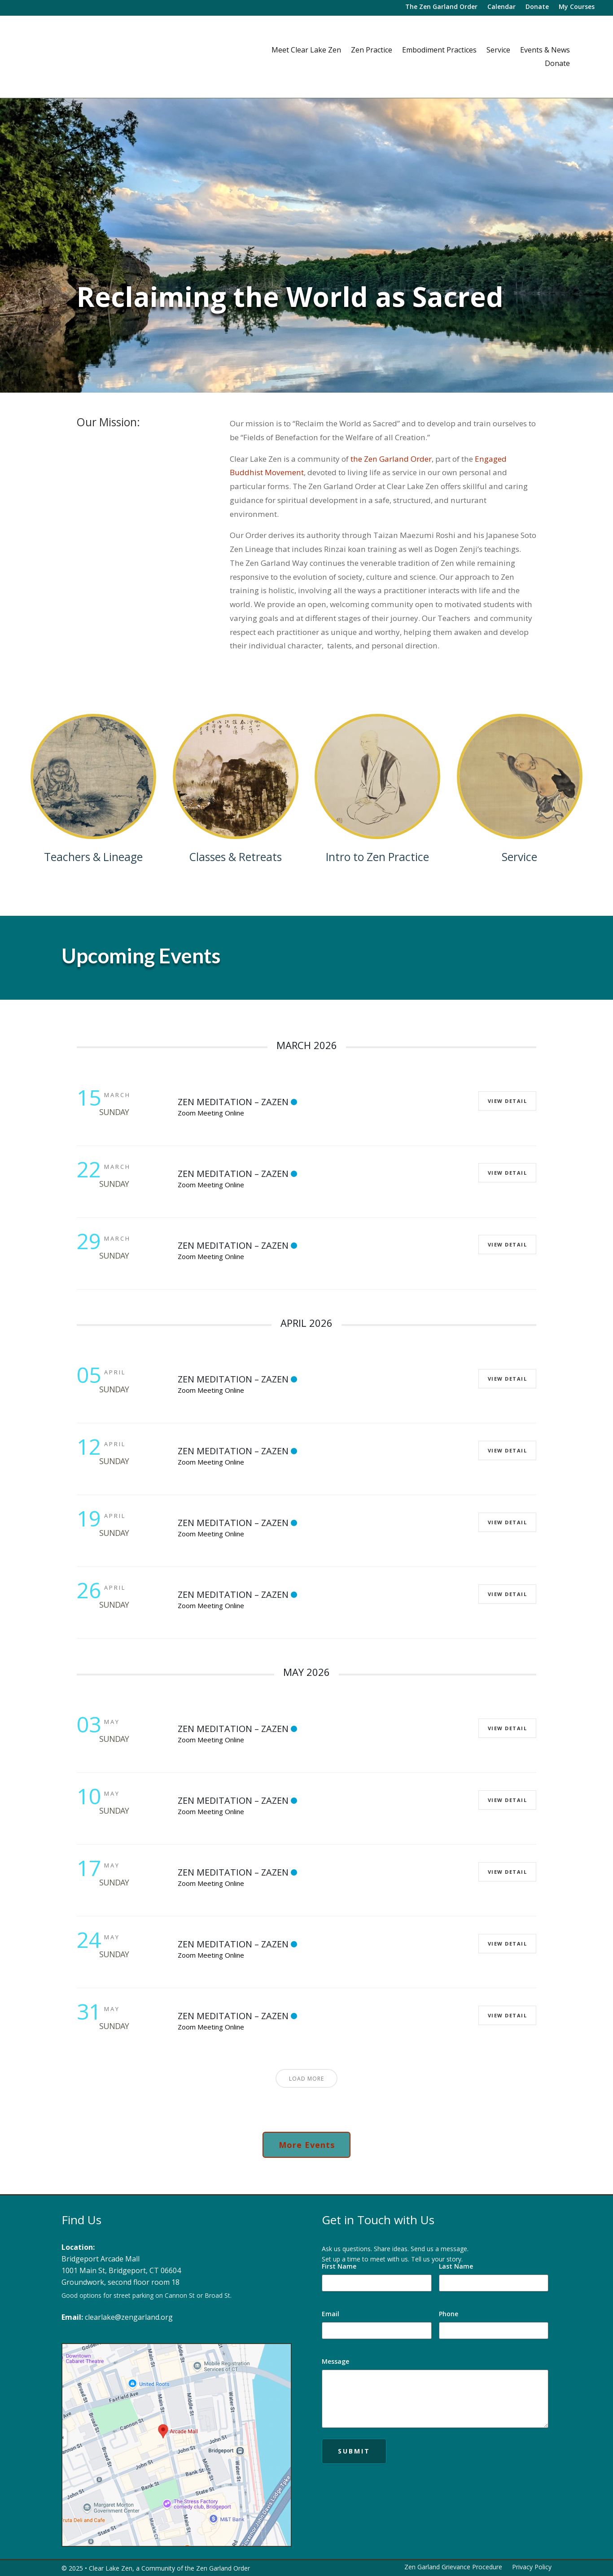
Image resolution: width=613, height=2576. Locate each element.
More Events (307, 2144)
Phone (448, 2313)
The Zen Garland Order (441, 7)
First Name (339, 2266)
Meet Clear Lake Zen (306, 51)
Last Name (456, 2266)
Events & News (545, 51)
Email (330, 2313)
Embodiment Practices (439, 51)
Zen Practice (371, 51)
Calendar (501, 7)
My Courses (577, 7)
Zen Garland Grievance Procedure (453, 2567)
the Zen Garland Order (391, 459)
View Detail (506, 1101)
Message (335, 2361)
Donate (537, 7)
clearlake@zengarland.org (129, 2317)
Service (498, 51)
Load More (306, 2078)
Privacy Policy (532, 2567)
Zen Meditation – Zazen (233, 1102)
